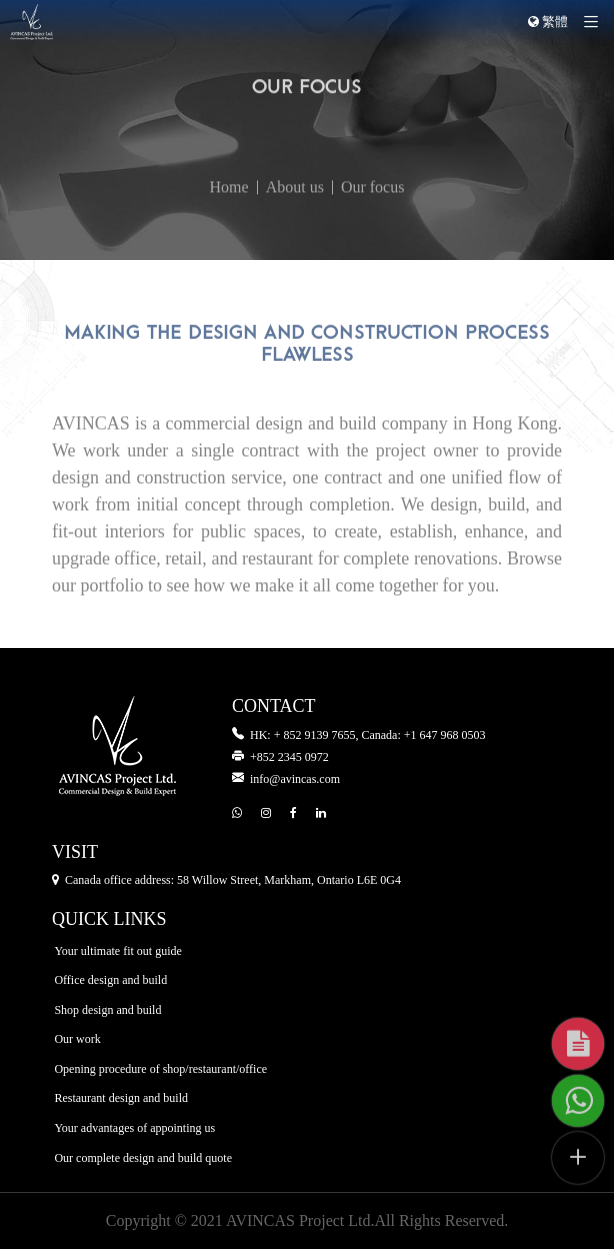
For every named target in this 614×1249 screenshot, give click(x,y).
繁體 (548, 22)
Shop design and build (107, 1010)
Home (229, 216)
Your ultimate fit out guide (117, 951)
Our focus (373, 216)
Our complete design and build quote (143, 1158)
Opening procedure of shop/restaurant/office (160, 1069)
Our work (77, 1040)
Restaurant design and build (121, 1099)
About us (295, 216)
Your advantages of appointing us (134, 1128)
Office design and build (110, 981)
